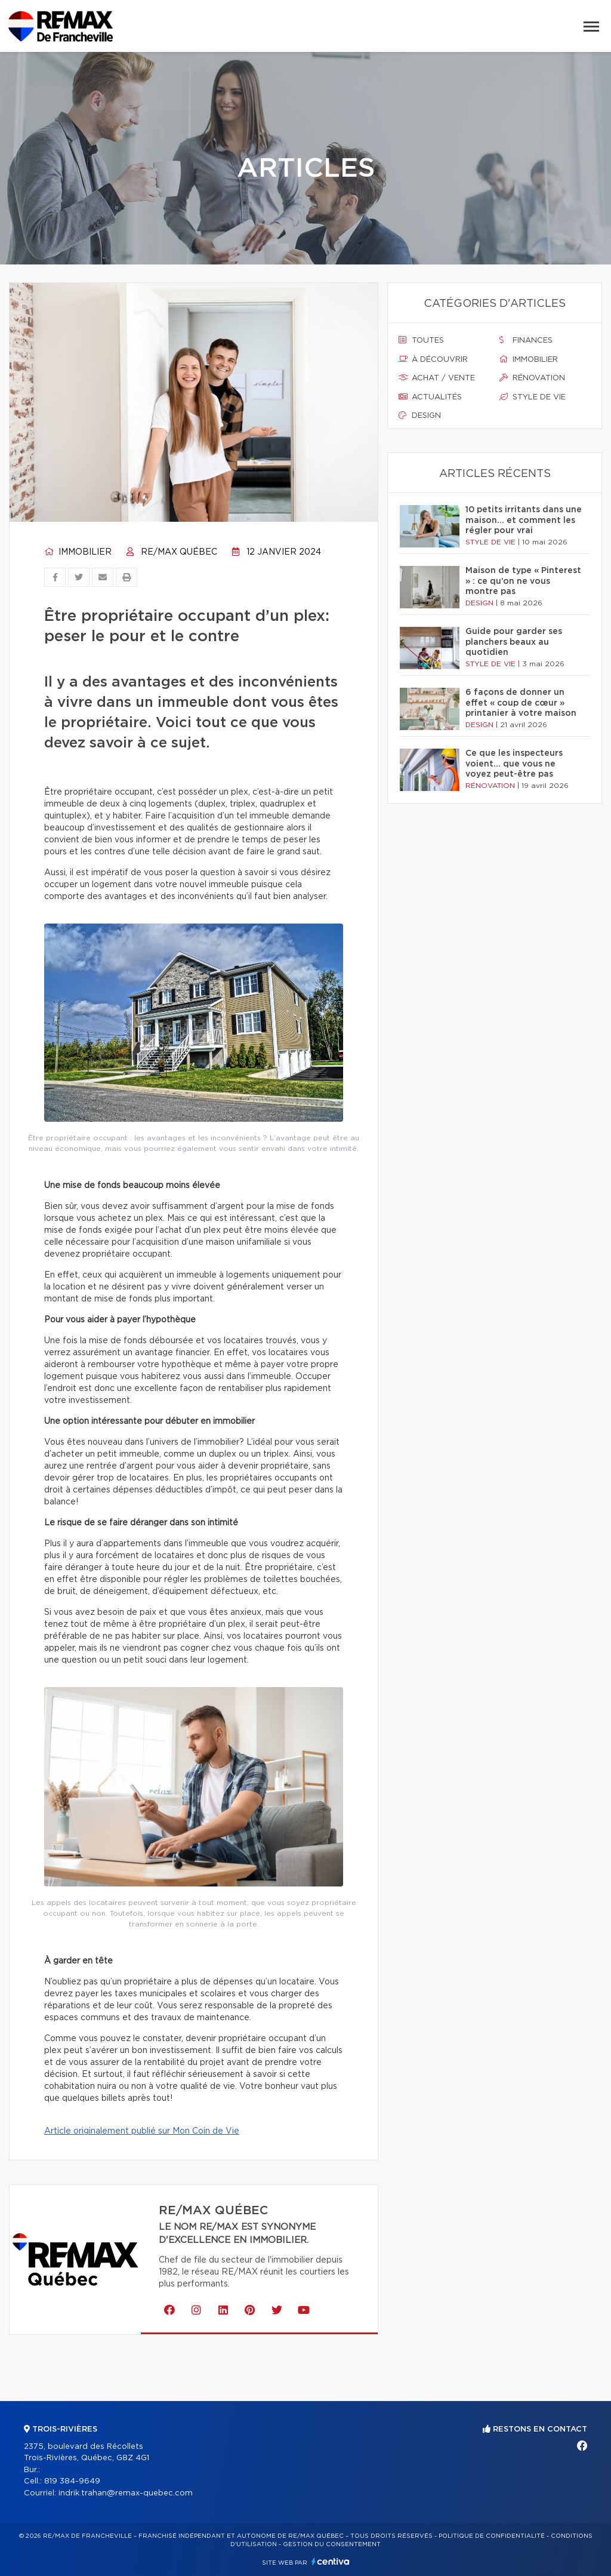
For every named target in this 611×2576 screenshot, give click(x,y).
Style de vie (532, 397)
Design (420, 415)
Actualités (430, 397)
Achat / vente (437, 378)
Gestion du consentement (332, 2544)
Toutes (421, 340)
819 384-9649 (72, 2481)
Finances (526, 340)
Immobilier (78, 552)
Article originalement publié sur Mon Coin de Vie (141, 2131)
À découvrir (433, 359)
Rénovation (532, 378)
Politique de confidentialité (492, 2536)
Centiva (330, 2561)
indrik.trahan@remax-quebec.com (125, 2493)
